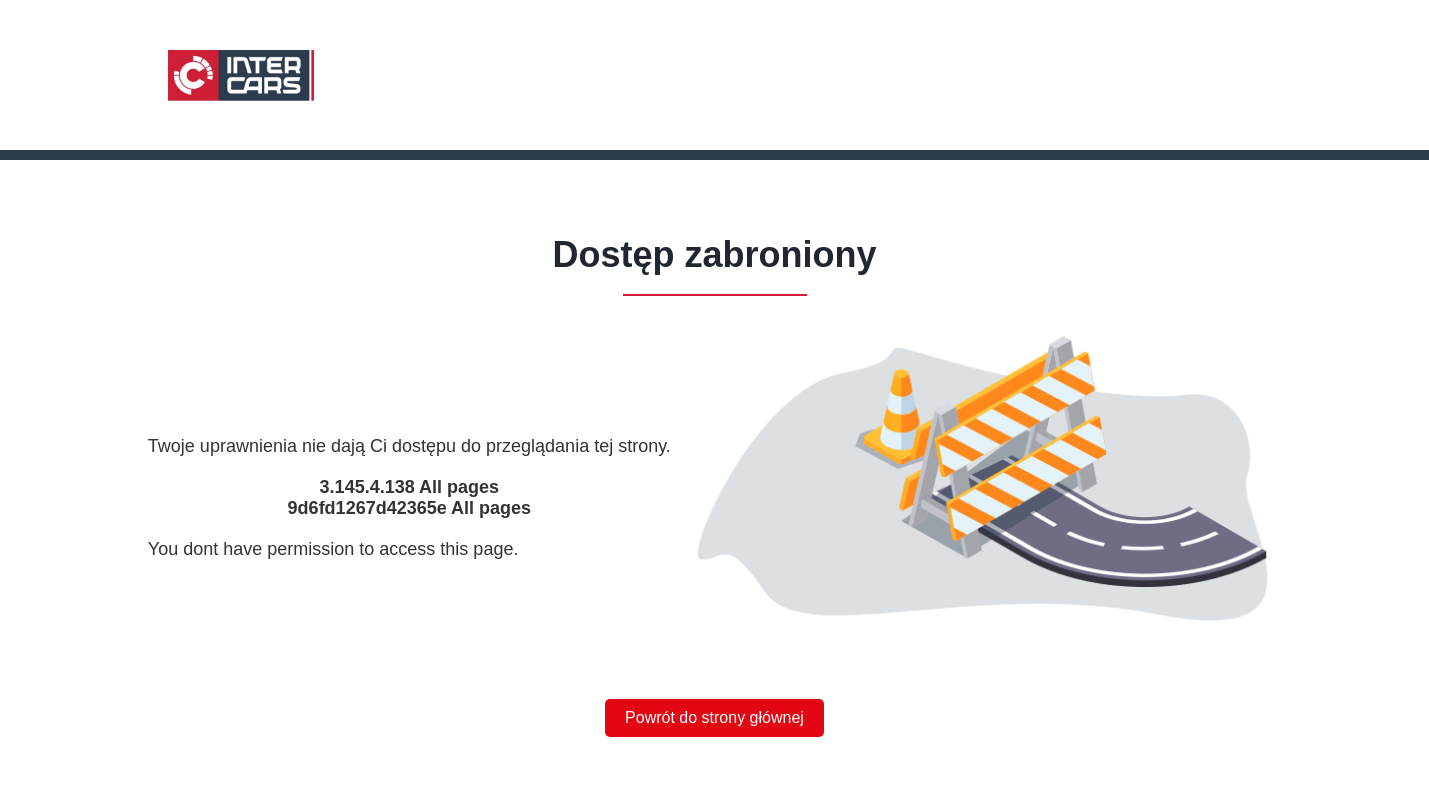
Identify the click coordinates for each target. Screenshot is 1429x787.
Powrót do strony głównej (714, 717)
